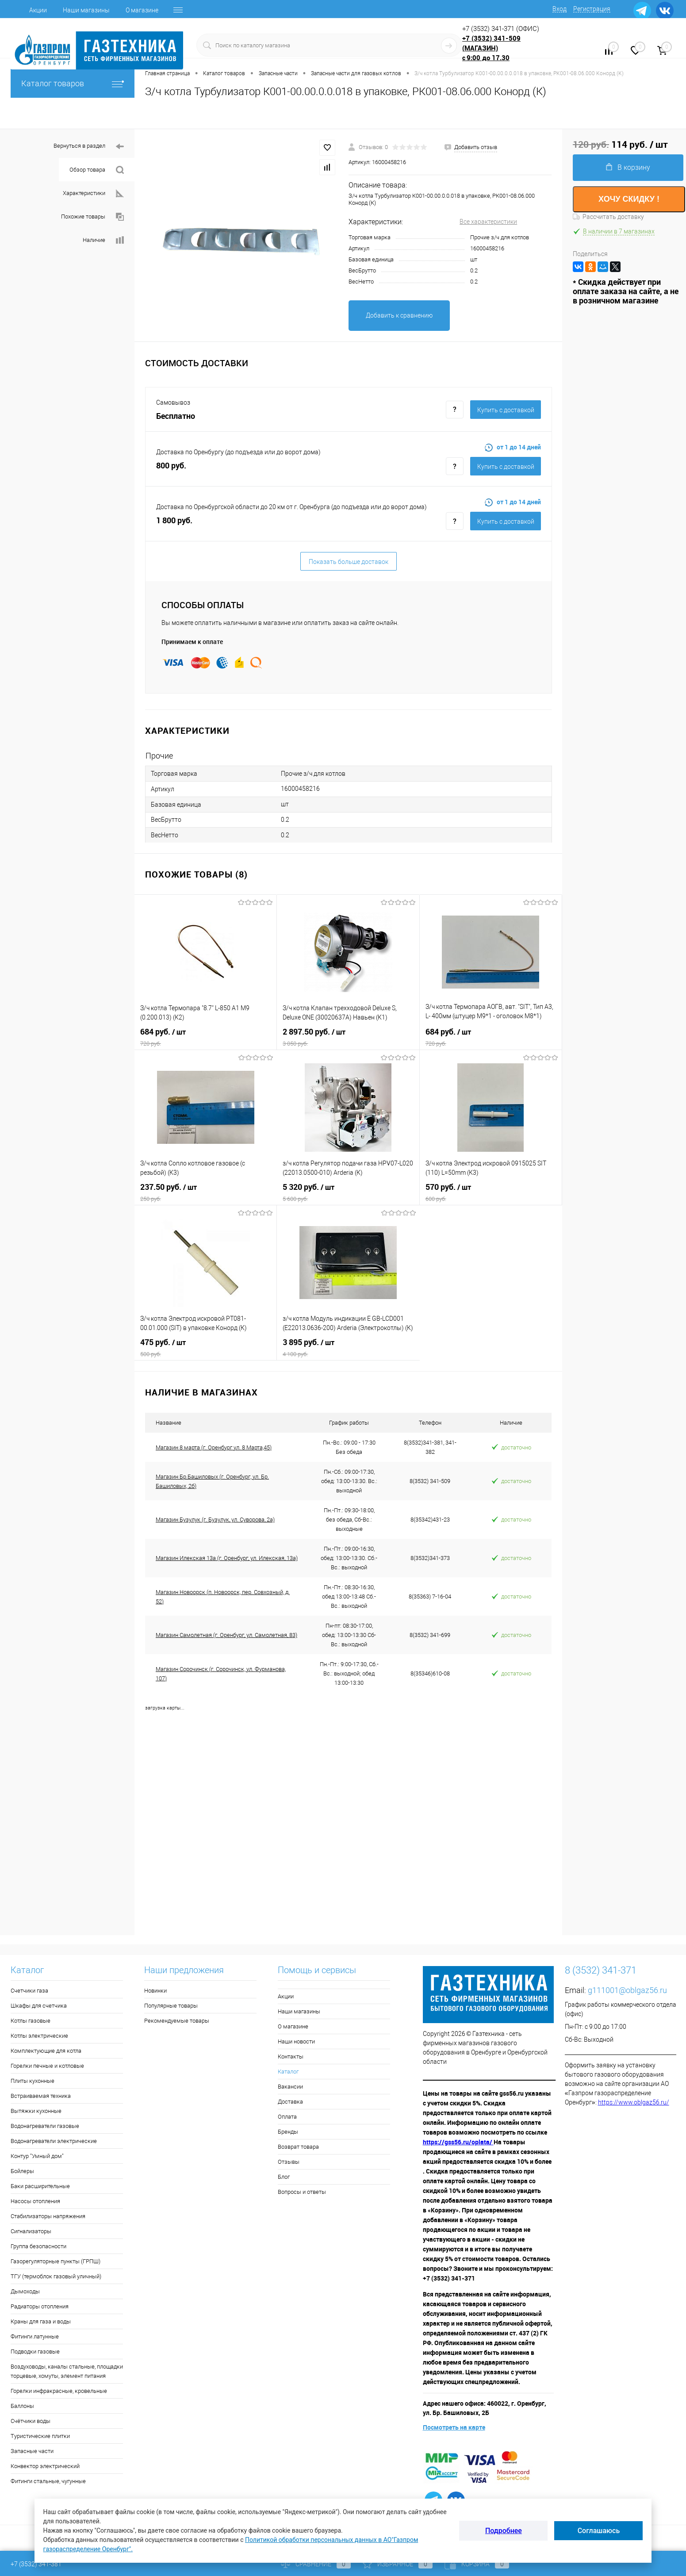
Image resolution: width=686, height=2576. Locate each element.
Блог (284, 2177)
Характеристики (93, 193)
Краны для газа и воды (41, 2321)
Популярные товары (171, 2005)
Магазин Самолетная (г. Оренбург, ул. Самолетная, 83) (226, 1635)
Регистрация (591, 8)
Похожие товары (92, 217)
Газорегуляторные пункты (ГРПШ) (55, 2261)
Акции (38, 10)
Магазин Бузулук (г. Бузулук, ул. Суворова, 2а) (215, 1519)
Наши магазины (86, 10)
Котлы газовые (30, 2020)
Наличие (103, 240)
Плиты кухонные (32, 2081)
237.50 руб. (205, 1192)
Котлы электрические (39, 2035)
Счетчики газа (29, 1990)
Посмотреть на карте (454, 2427)
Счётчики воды (30, 2421)
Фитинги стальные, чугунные (48, 2481)
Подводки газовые (35, 2351)
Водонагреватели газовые (45, 2126)
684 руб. (205, 1037)
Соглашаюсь (599, 2530)
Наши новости (296, 2041)
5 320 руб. (348, 1192)
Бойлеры (22, 2171)
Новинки (155, 1990)
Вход (559, 8)
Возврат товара (298, 2146)
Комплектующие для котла (46, 2050)
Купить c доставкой (505, 410)
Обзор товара (96, 170)
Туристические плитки (40, 2436)
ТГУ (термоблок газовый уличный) (56, 2276)
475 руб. (205, 1348)
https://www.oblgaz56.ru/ (633, 2102)
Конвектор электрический (45, 2466)
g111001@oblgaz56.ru (627, 1990)
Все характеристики (488, 221)
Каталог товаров (72, 83)
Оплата (287, 2116)
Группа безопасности (38, 2246)
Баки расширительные (40, 2186)
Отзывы (288, 2161)
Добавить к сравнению (399, 315)
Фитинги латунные (35, 2336)
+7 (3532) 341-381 (36, 2564)
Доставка (290, 2101)
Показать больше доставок (348, 561)
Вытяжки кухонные (36, 2111)
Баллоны (22, 2406)
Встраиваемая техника (41, 2096)
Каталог (288, 2071)
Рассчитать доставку (608, 216)
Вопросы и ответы (302, 2192)
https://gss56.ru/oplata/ (458, 2142)
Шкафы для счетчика (39, 2005)
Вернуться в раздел (89, 146)
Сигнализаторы (31, 2231)
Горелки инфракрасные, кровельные (59, 2391)
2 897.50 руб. (348, 1037)
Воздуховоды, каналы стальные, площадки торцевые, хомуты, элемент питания (67, 2371)
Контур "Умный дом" (37, 2156)
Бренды (288, 2131)
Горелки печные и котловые (47, 2065)
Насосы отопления (35, 2201)
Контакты (290, 2056)
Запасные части (32, 2451)
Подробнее (503, 2530)
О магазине (142, 10)
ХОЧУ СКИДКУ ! (628, 199)
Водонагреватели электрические (54, 2141)
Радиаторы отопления (40, 2306)
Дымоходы (25, 2291)
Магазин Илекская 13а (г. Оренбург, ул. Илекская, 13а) (227, 1558)
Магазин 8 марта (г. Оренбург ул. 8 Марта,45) (214, 1447)
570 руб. (490, 1192)
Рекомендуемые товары (176, 2020)
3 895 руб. (348, 1348)
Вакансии (290, 2086)
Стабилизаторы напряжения (48, 2216)
